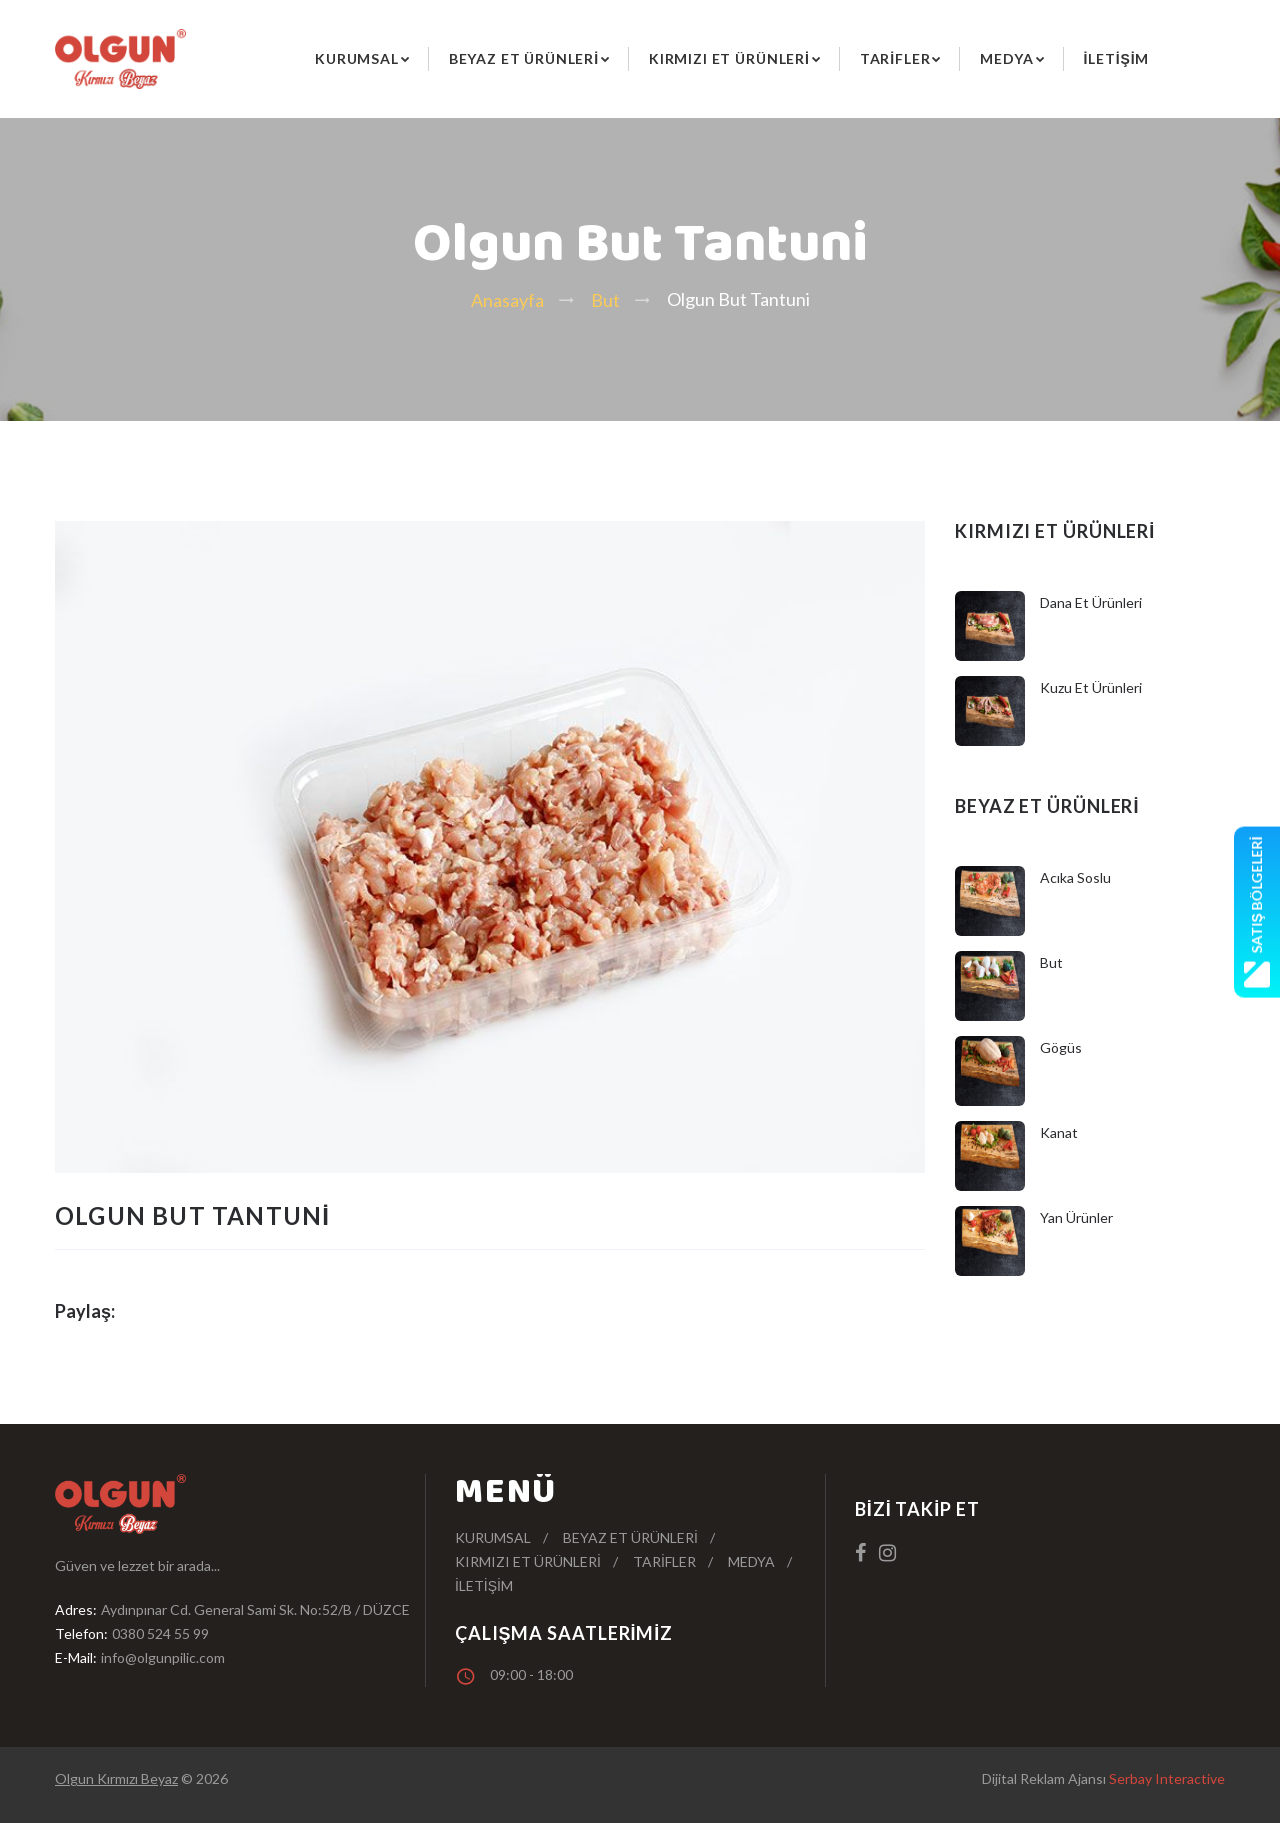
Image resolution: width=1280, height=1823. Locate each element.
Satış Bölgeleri (1257, 911)
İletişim (1117, 58)
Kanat (1059, 1132)
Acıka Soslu (1075, 877)
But (605, 300)
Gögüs (1061, 1047)
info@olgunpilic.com (163, 1657)
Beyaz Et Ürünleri (524, 58)
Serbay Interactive (1167, 1778)
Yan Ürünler (1076, 1217)
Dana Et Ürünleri (1091, 602)
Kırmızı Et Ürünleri (729, 58)
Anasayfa (507, 300)
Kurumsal (357, 58)
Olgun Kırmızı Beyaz (116, 1778)
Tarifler (895, 58)
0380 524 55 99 (160, 1633)
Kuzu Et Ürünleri (1091, 687)
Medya (1006, 58)
